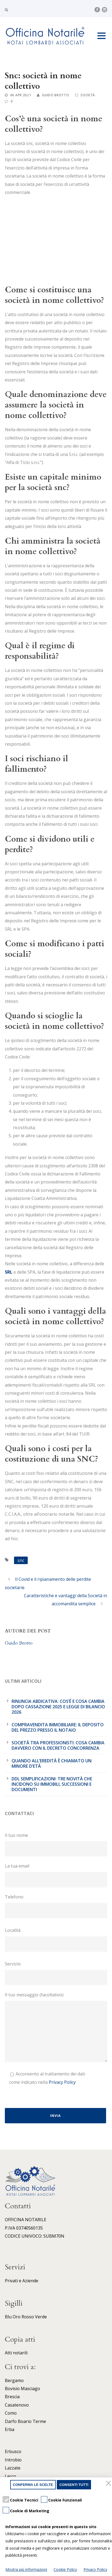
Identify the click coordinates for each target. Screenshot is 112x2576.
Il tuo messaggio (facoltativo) (56, 2028)
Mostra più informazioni (26, 2569)
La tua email (56, 1875)
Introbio (13, 2460)
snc (21, 1560)
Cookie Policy (65, 2569)
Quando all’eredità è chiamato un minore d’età (52, 1763)
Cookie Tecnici (24, 2500)
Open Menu (101, 35)
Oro (16, 2317)
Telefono (56, 1906)
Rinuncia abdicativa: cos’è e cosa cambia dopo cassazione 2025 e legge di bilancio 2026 (58, 1706)
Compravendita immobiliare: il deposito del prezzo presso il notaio (58, 1727)
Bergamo (14, 2380)
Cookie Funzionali (65, 2500)
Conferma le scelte (33, 2485)
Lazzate (12, 2468)
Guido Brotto (55, 95)
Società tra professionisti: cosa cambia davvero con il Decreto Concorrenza (58, 1745)
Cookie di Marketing (29, 2510)
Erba (9, 2429)
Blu (8, 2317)
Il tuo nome (56, 1844)
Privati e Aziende (21, 2281)
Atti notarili (16, 2353)
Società (87, 95)
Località (56, 1939)
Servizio (56, 1973)
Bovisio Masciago (22, 2388)
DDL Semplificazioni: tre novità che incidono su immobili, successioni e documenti (52, 1784)
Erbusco (13, 2451)
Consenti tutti (74, 2485)
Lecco (10, 2476)
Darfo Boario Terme (25, 2421)
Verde (41, 2317)
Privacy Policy (62, 2082)
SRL (8, 1272)
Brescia (12, 2397)
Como (11, 2413)
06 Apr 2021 (20, 95)
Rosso (28, 2317)
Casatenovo (17, 2405)
